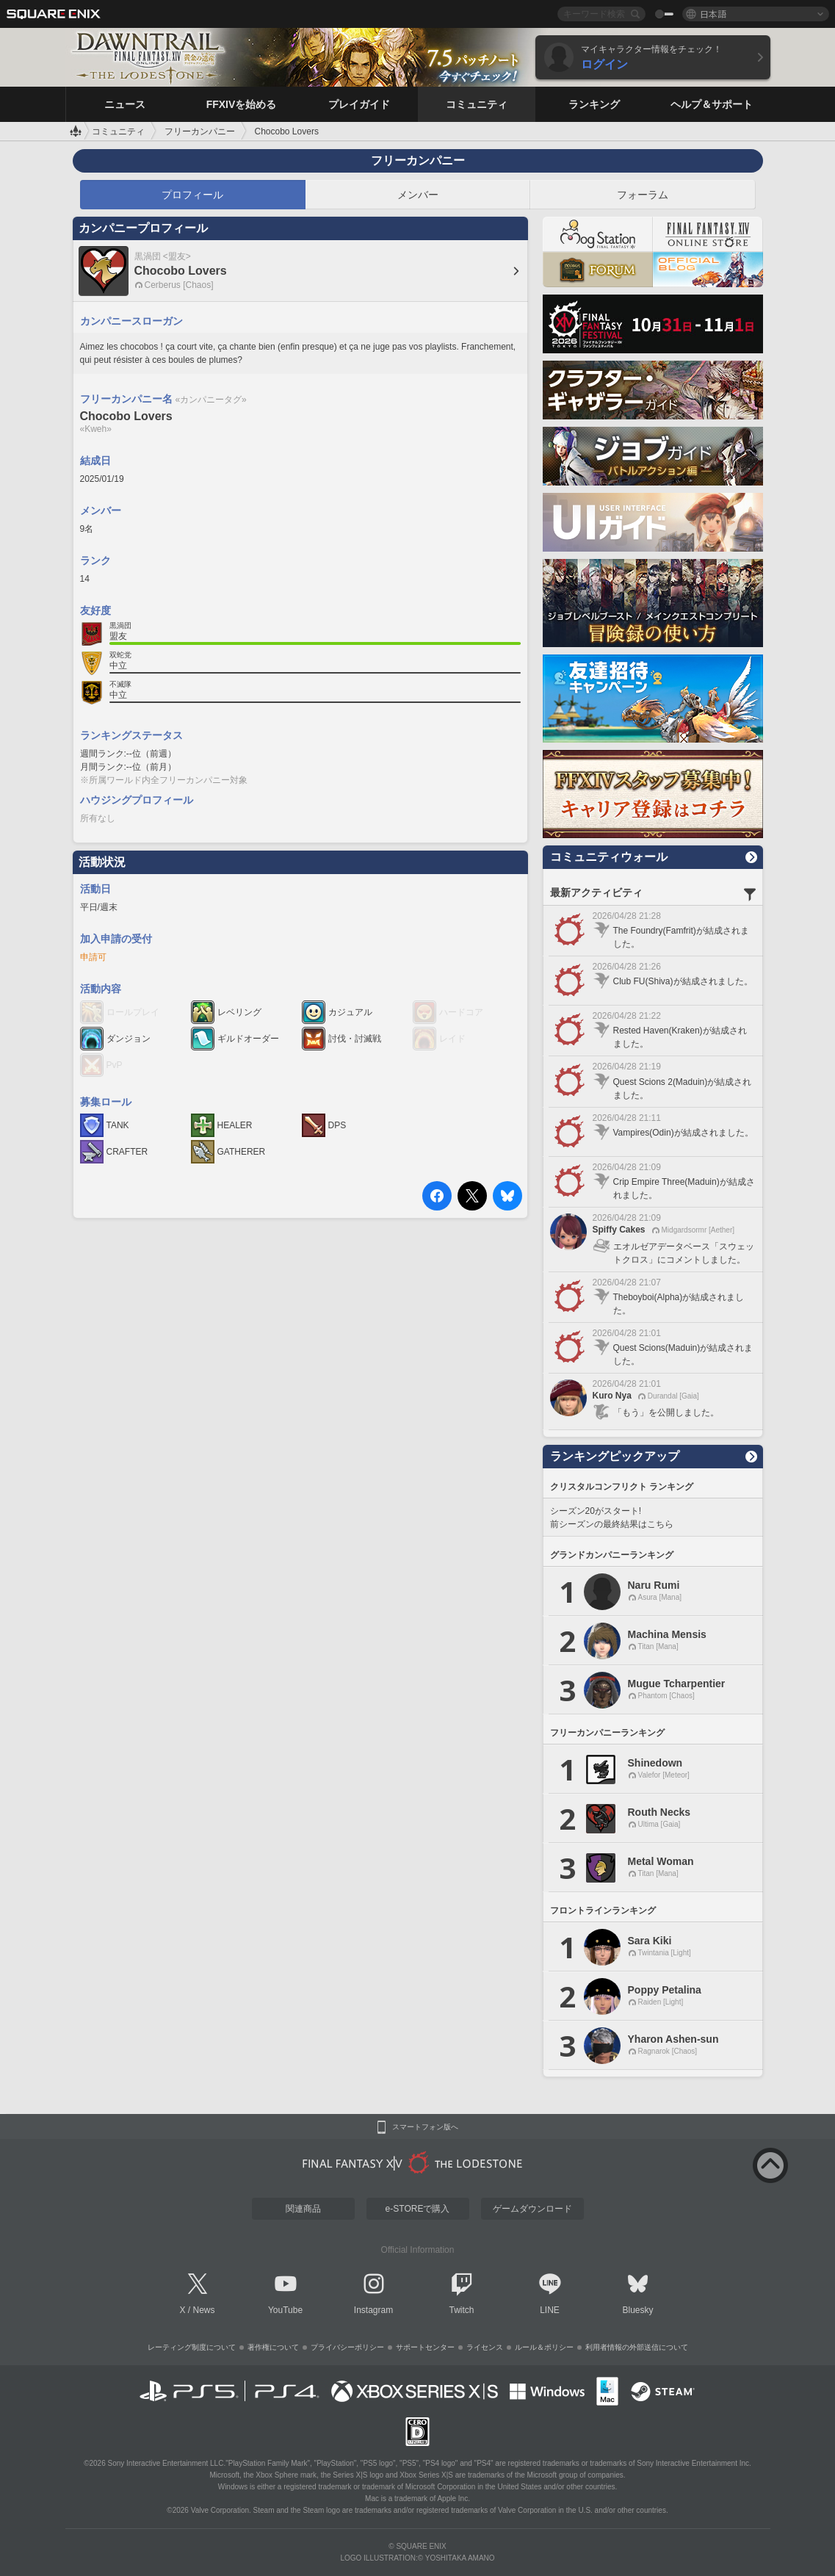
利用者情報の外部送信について (636, 2347)
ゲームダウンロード (532, 2209)
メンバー (417, 195)
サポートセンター (425, 2347)
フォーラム (642, 195)
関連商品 (303, 2209)
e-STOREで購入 (418, 2209)
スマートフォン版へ (425, 2127)
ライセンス (484, 2347)
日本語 (713, 13)
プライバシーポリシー (347, 2347)
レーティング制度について (192, 2347)
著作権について (273, 2347)
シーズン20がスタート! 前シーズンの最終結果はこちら (611, 1517)
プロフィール (192, 195)
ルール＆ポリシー (544, 2347)
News (204, 2310)
